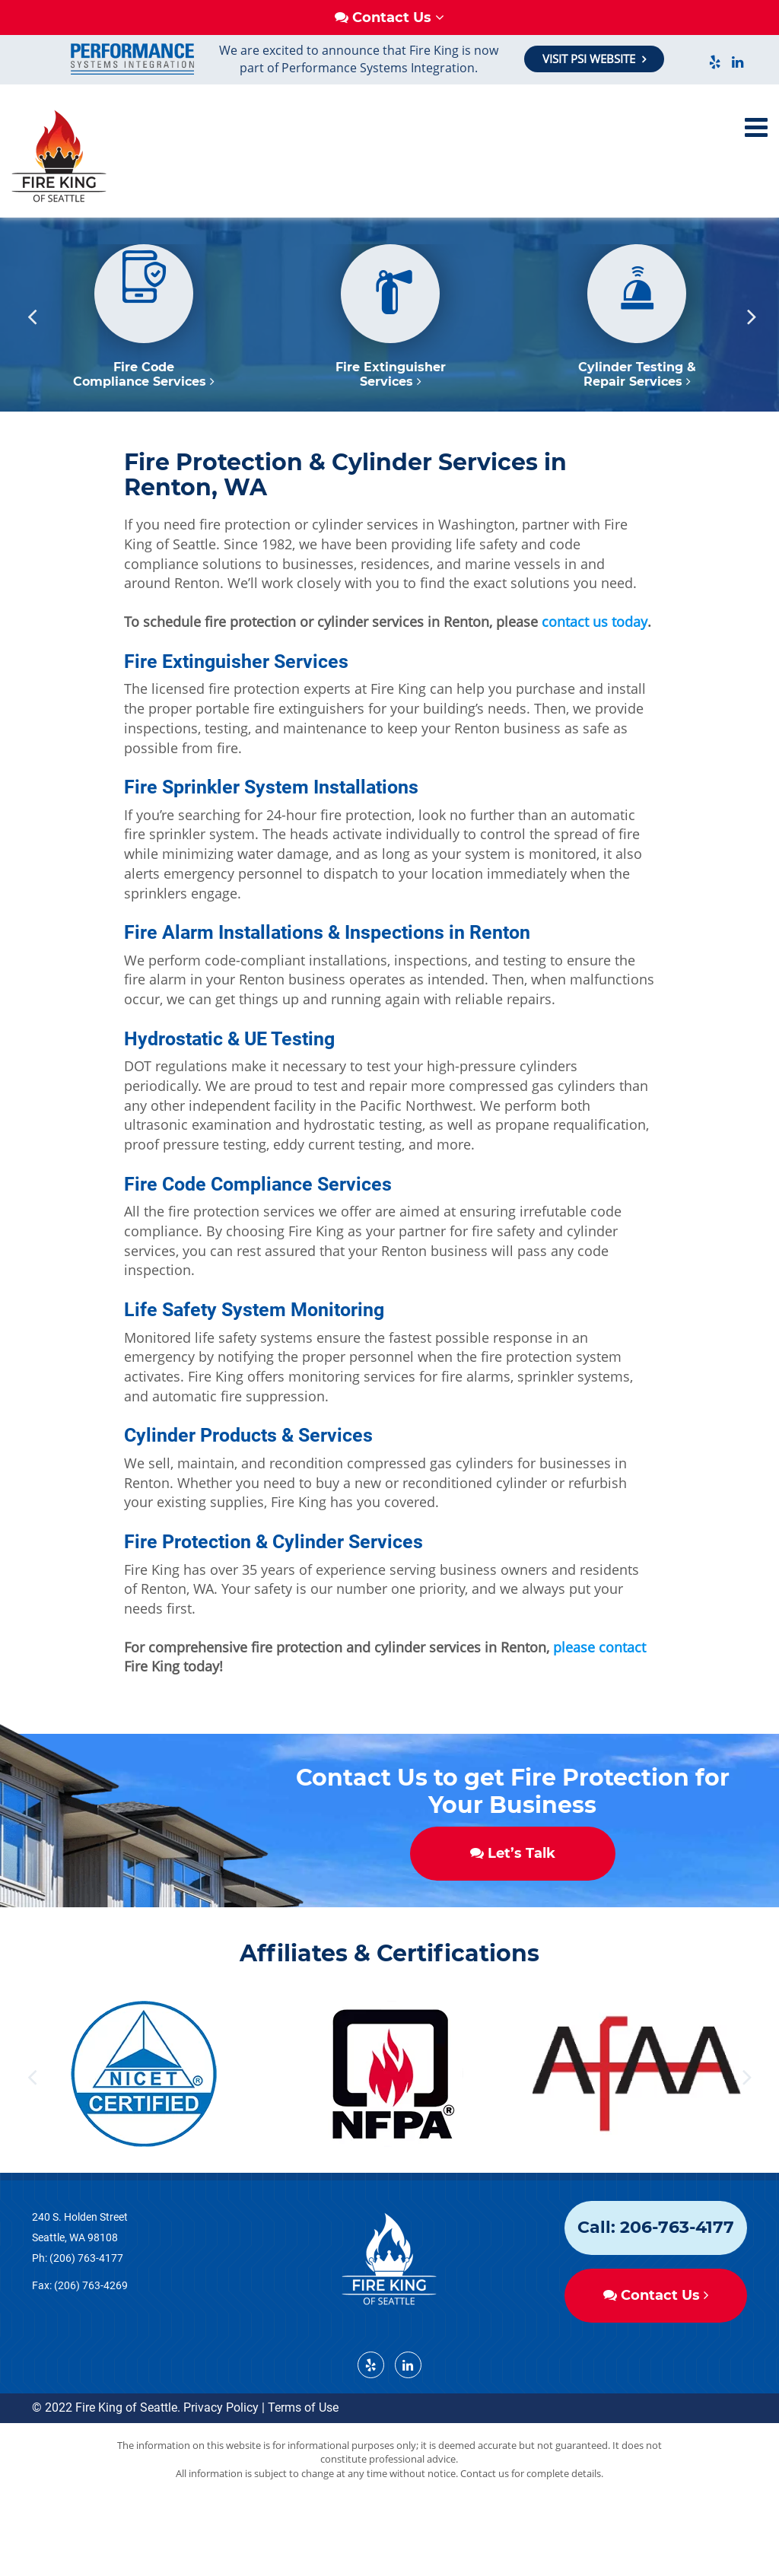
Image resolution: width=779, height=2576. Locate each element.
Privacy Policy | (224, 2464)
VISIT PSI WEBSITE (590, 58)
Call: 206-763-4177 (655, 2284)
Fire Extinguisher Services (390, 431)
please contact (599, 1704)
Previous (32, 373)
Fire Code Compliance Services (144, 431)
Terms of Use (303, 2464)
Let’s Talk (512, 1910)
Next (751, 373)
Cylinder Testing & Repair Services (637, 431)
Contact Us (655, 2352)
